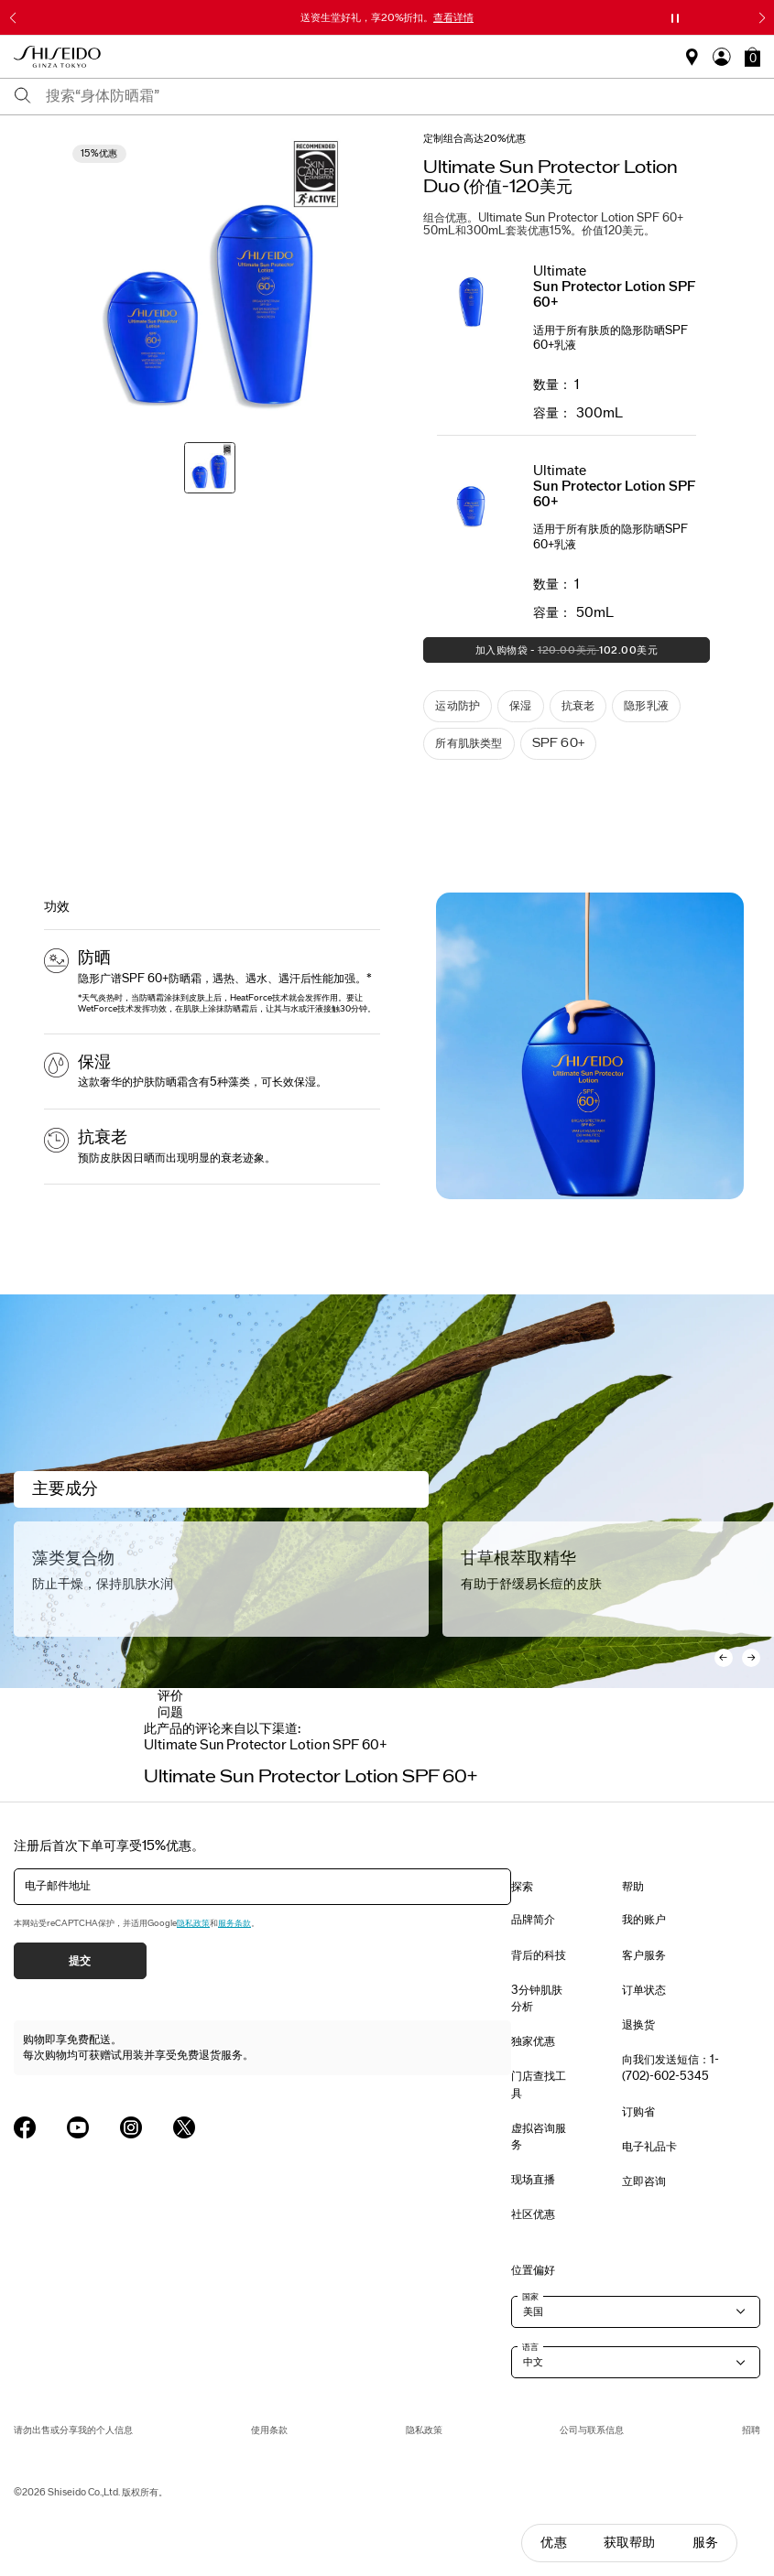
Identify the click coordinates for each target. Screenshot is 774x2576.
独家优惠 (533, 2041)
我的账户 (644, 1919)
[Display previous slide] (162, 1758)
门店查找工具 (538, 2084)
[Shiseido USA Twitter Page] (184, 2127)
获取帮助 (630, 2542)
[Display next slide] (613, 1758)
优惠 (553, 2542)
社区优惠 (533, 2214)
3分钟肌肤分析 (536, 1998)
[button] (752, 57)
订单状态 (644, 1990)
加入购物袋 (540, 654)
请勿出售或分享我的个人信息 (73, 2430)
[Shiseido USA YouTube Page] (78, 2127)
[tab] (265, 1745)
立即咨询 (644, 2181)
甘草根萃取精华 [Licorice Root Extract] (518, 1558)
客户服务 (644, 1955)
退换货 (638, 2025)
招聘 (751, 2430)
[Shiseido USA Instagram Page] (131, 2127)
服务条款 (234, 1923)
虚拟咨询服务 (538, 2136)
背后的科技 (538, 1955)
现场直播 (533, 2179)
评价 (170, 1696)
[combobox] (403, 96)
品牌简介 (533, 1919)
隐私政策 (193, 1923)
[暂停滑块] (675, 18)
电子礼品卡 (649, 2146)
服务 (705, 2542)
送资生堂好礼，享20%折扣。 (387, 17)
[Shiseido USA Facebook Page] (25, 2127)
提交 (80, 1960)
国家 (530, 2296)
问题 (170, 1712)
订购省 (638, 2111)
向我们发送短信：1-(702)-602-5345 (670, 2068)
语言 (530, 2347)
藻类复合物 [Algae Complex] (73, 1558)
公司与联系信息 (592, 2430)
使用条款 (269, 2430)
